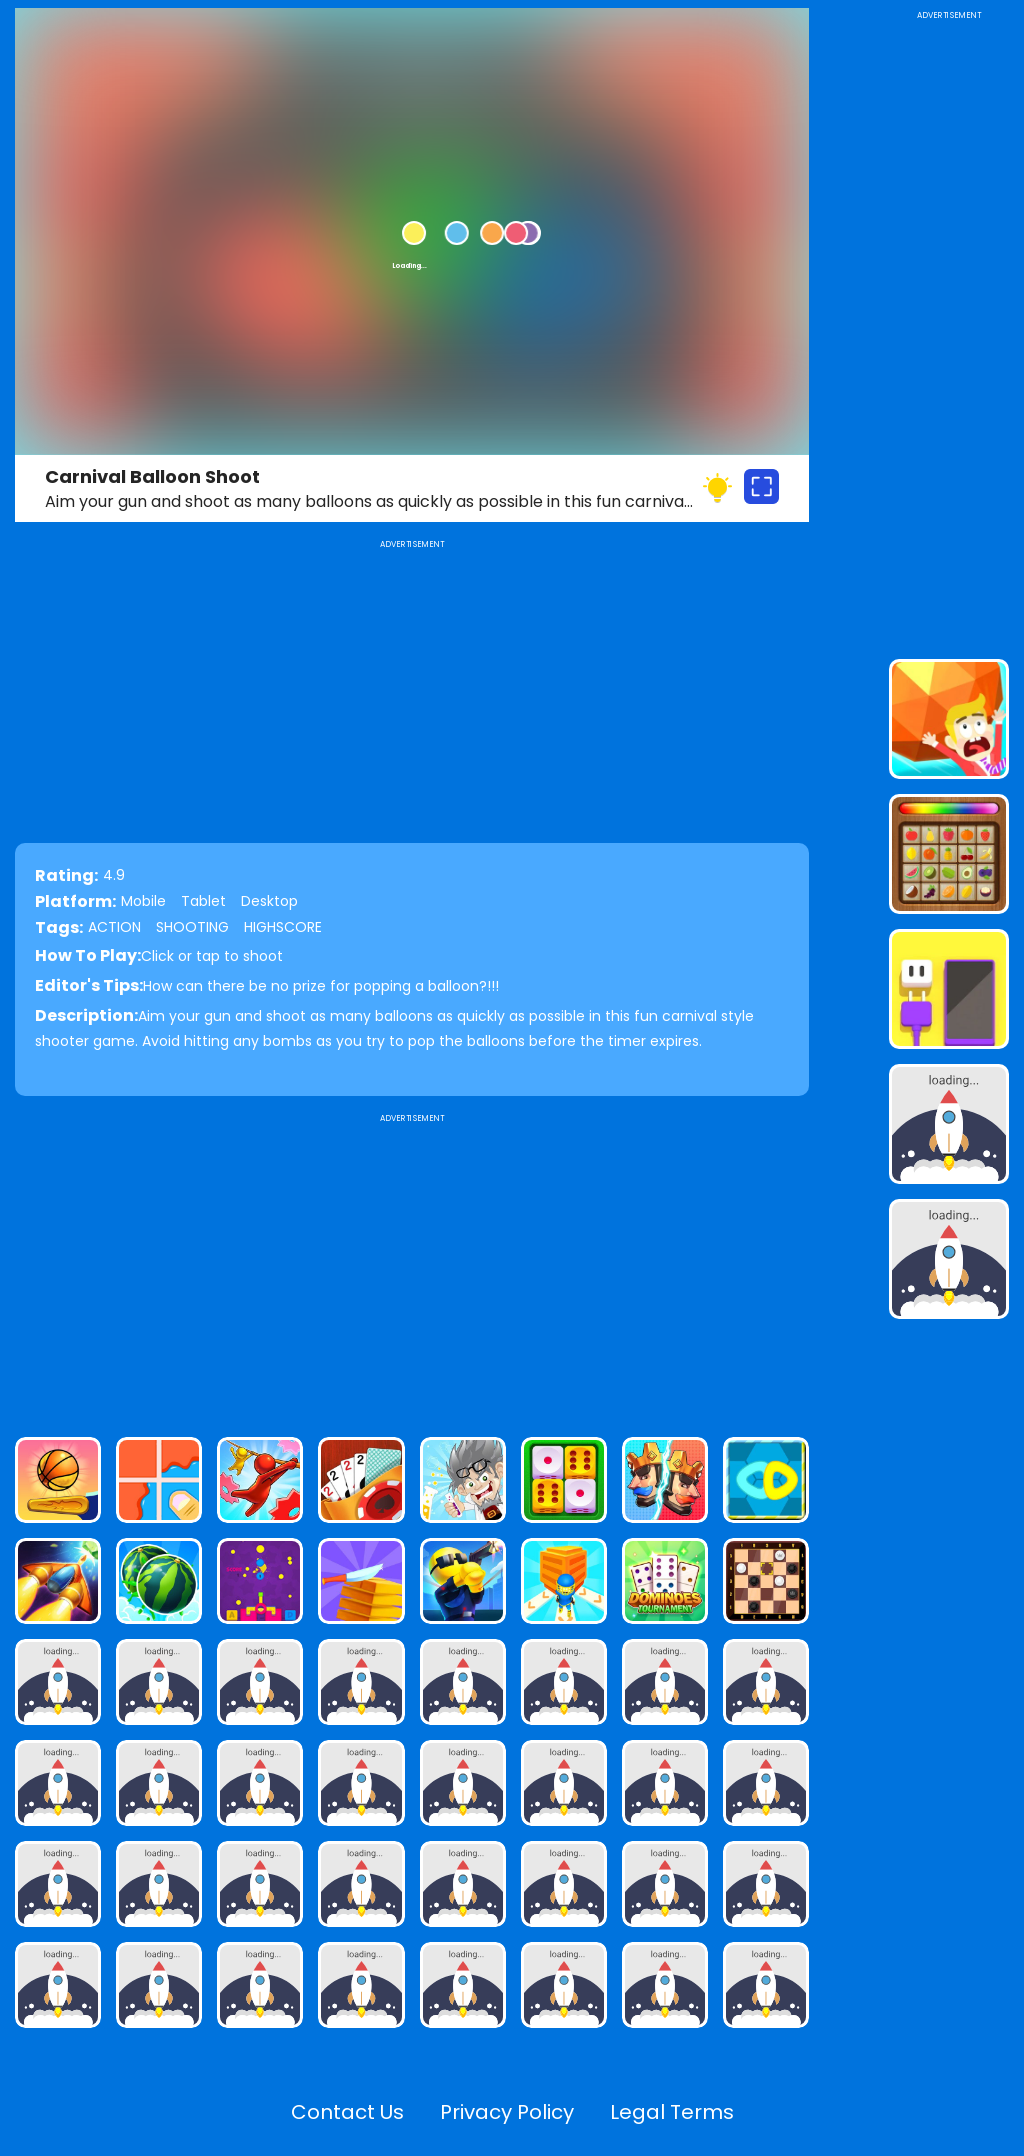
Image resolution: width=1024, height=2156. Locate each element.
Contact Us (347, 2112)
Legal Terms (672, 2112)
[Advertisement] (412, 1267)
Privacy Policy (507, 2112)
